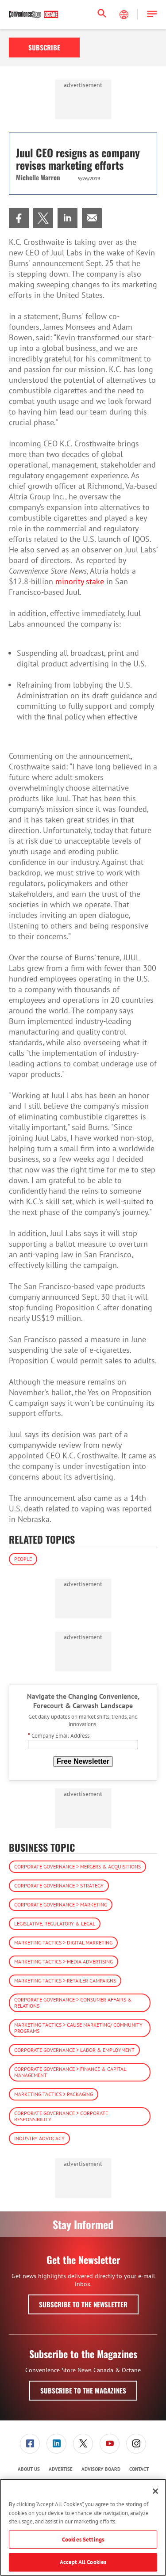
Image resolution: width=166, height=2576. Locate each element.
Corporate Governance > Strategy (59, 1885)
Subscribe (44, 47)
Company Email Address (58, 1735)
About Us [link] (29, 2469)
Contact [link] (139, 2469)
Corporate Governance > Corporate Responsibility (61, 2116)
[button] (152, 14)
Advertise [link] (61, 2469)
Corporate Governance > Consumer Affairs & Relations (73, 2002)
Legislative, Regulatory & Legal (54, 1923)
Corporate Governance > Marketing (60, 1904)
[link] (19, 218)
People (23, 1559)
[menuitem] (19, 218)
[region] (83, 2527)
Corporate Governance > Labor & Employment (74, 2050)
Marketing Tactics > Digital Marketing (63, 1942)
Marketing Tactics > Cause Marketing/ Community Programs (78, 2027)
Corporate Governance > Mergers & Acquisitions (77, 1866)
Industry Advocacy (39, 2138)
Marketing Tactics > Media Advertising (63, 1961)
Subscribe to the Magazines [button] (83, 2390)
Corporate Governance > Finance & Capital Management (70, 2072)
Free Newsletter (83, 1761)
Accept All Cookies (83, 2562)
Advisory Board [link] (100, 2469)
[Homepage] (33, 14)
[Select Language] (125, 14)
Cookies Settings (83, 2539)
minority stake (79, 581)
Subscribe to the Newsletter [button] (83, 2304)
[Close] (155, 2491)
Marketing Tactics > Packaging (53, 2094)
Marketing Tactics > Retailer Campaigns (65, 1980)
